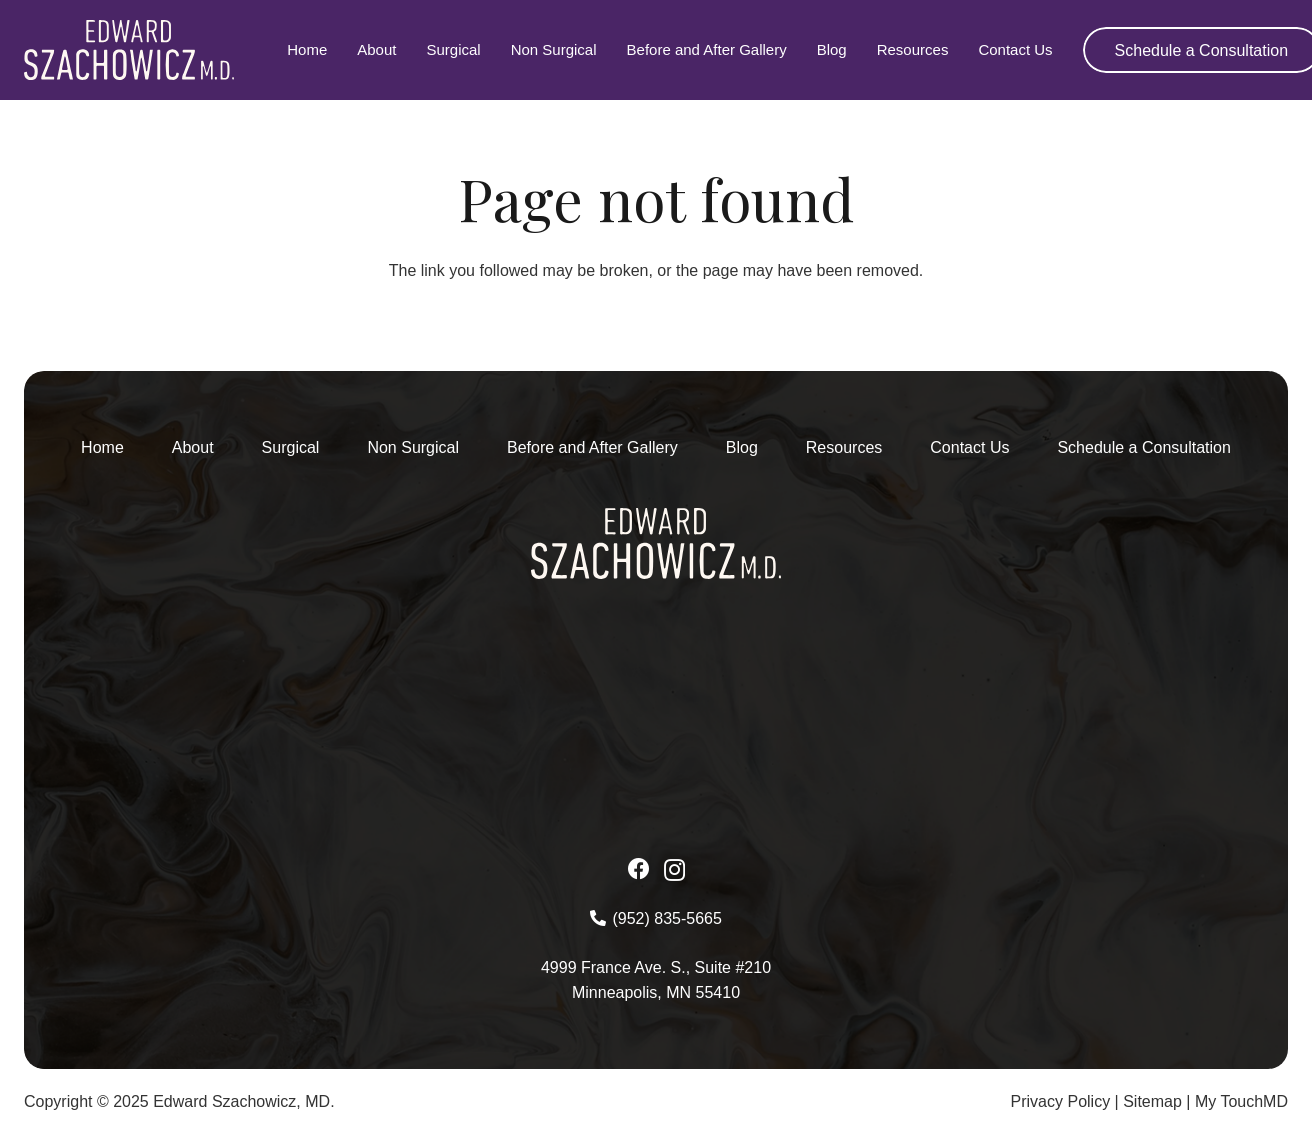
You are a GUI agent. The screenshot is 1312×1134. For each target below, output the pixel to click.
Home (102, 447)
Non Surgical (413, 447)
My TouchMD (1241, 1101)
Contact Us (969, 447)
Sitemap (1152, 1101)
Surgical (291, 447)
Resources (844, 447)
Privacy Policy (1061, 1101)
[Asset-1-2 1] (129, 50)
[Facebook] (639, 869)
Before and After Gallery (592, 447)
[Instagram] (674, 870)
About (193, 447)
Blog (742, 447)
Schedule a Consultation (1143, 447)
